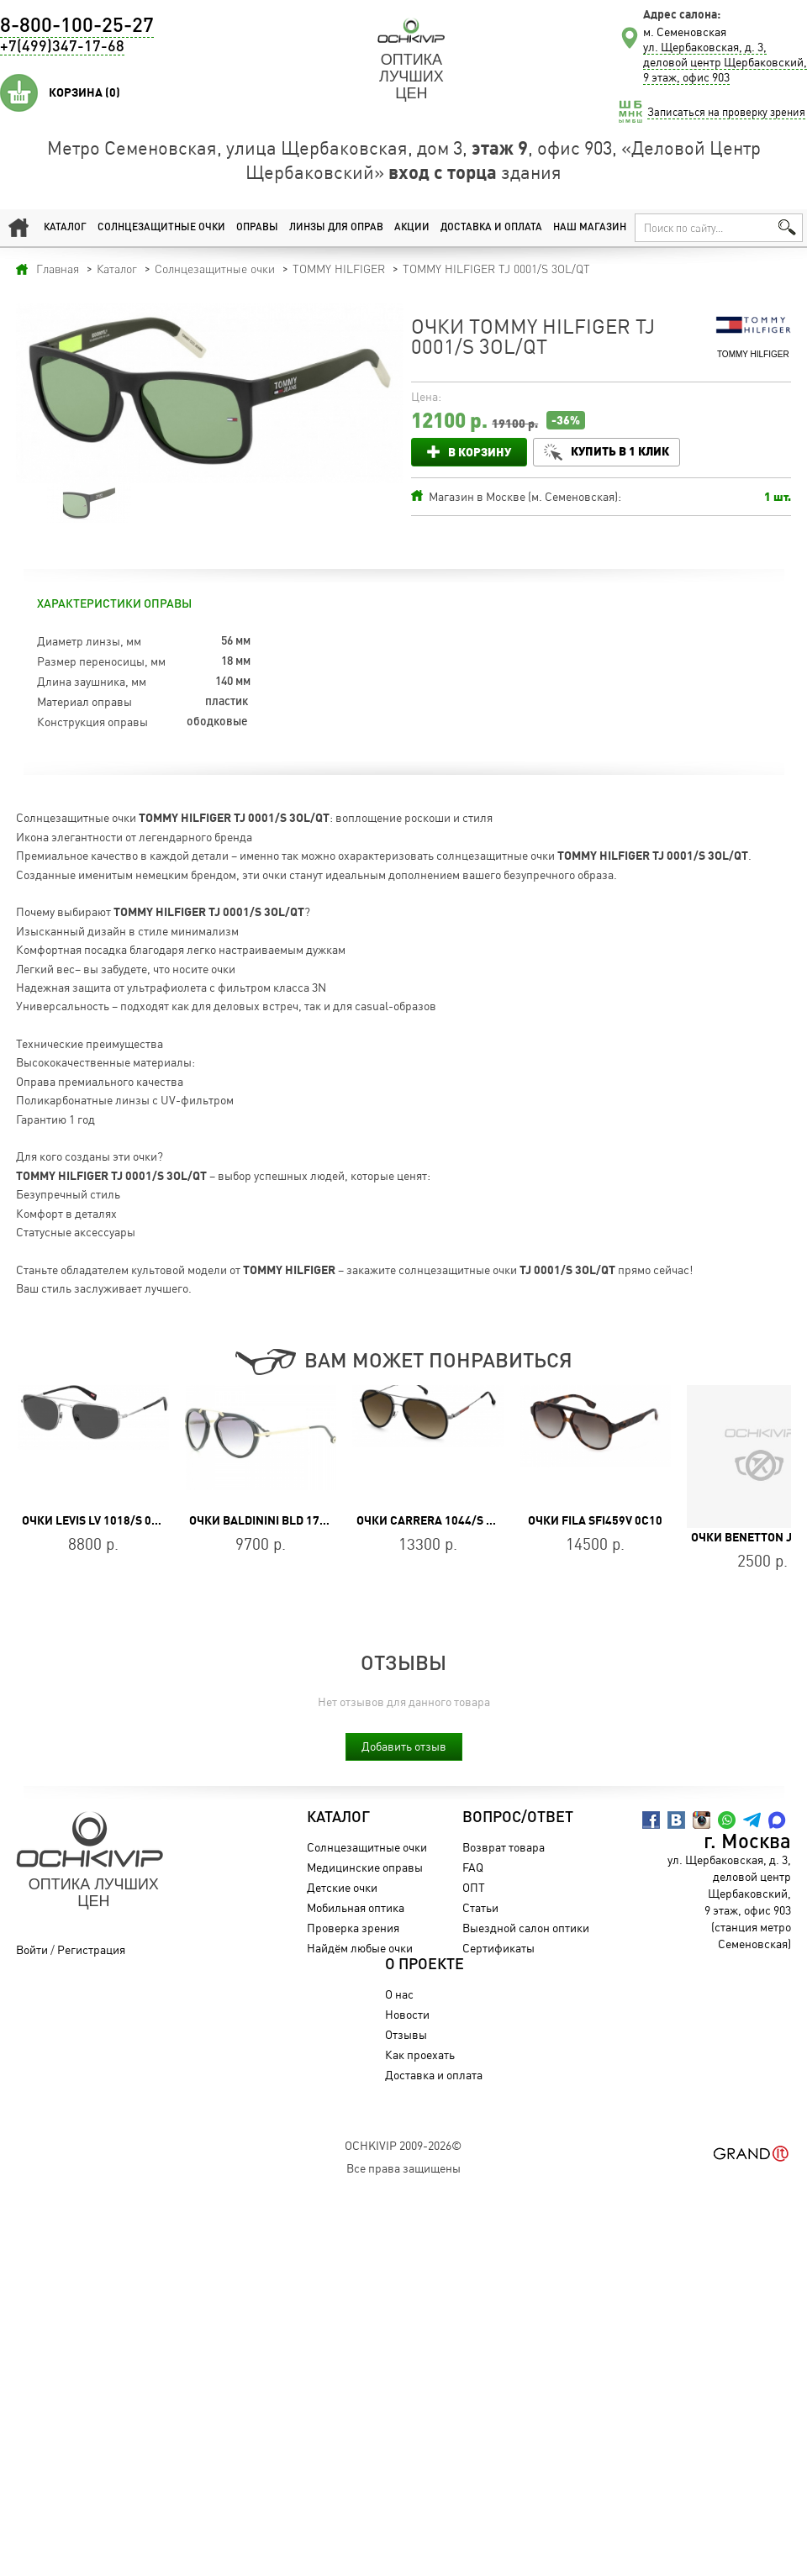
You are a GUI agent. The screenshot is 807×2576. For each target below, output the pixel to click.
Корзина (84, 92)
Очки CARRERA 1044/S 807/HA (441, 1520)
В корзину (479, 452)
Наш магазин (589, 228)
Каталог (65, 228)
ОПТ (473, 1887)
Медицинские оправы (365, 1867)
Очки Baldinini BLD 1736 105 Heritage (300, 1520)
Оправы (257, 228)
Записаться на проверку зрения (726, 112)
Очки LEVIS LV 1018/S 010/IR (101, 1520)
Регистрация (91, 1949)
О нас (399, 1994)
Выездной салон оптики (525, 1927)
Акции (412, 228)
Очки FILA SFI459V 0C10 (595, 1520)
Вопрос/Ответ (517, 1818)
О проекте (424, 1965)
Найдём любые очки (360, 1948)
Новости (407, 2014)
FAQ (472, 1867)
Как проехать (420, 2054)
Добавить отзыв (403, 1746)
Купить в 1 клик (620, 451)
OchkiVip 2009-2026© (403, 2145)
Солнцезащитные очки (161, 228)
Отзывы (406, 2034)
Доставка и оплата (491, 228)
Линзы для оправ (336, 228)
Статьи (480, 1907)
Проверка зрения (353, 1927)
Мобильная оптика (355, 1907)
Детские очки (342, 1887)
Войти (32, 1949)
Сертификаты (498, 1948)
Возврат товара (503, 1847)
